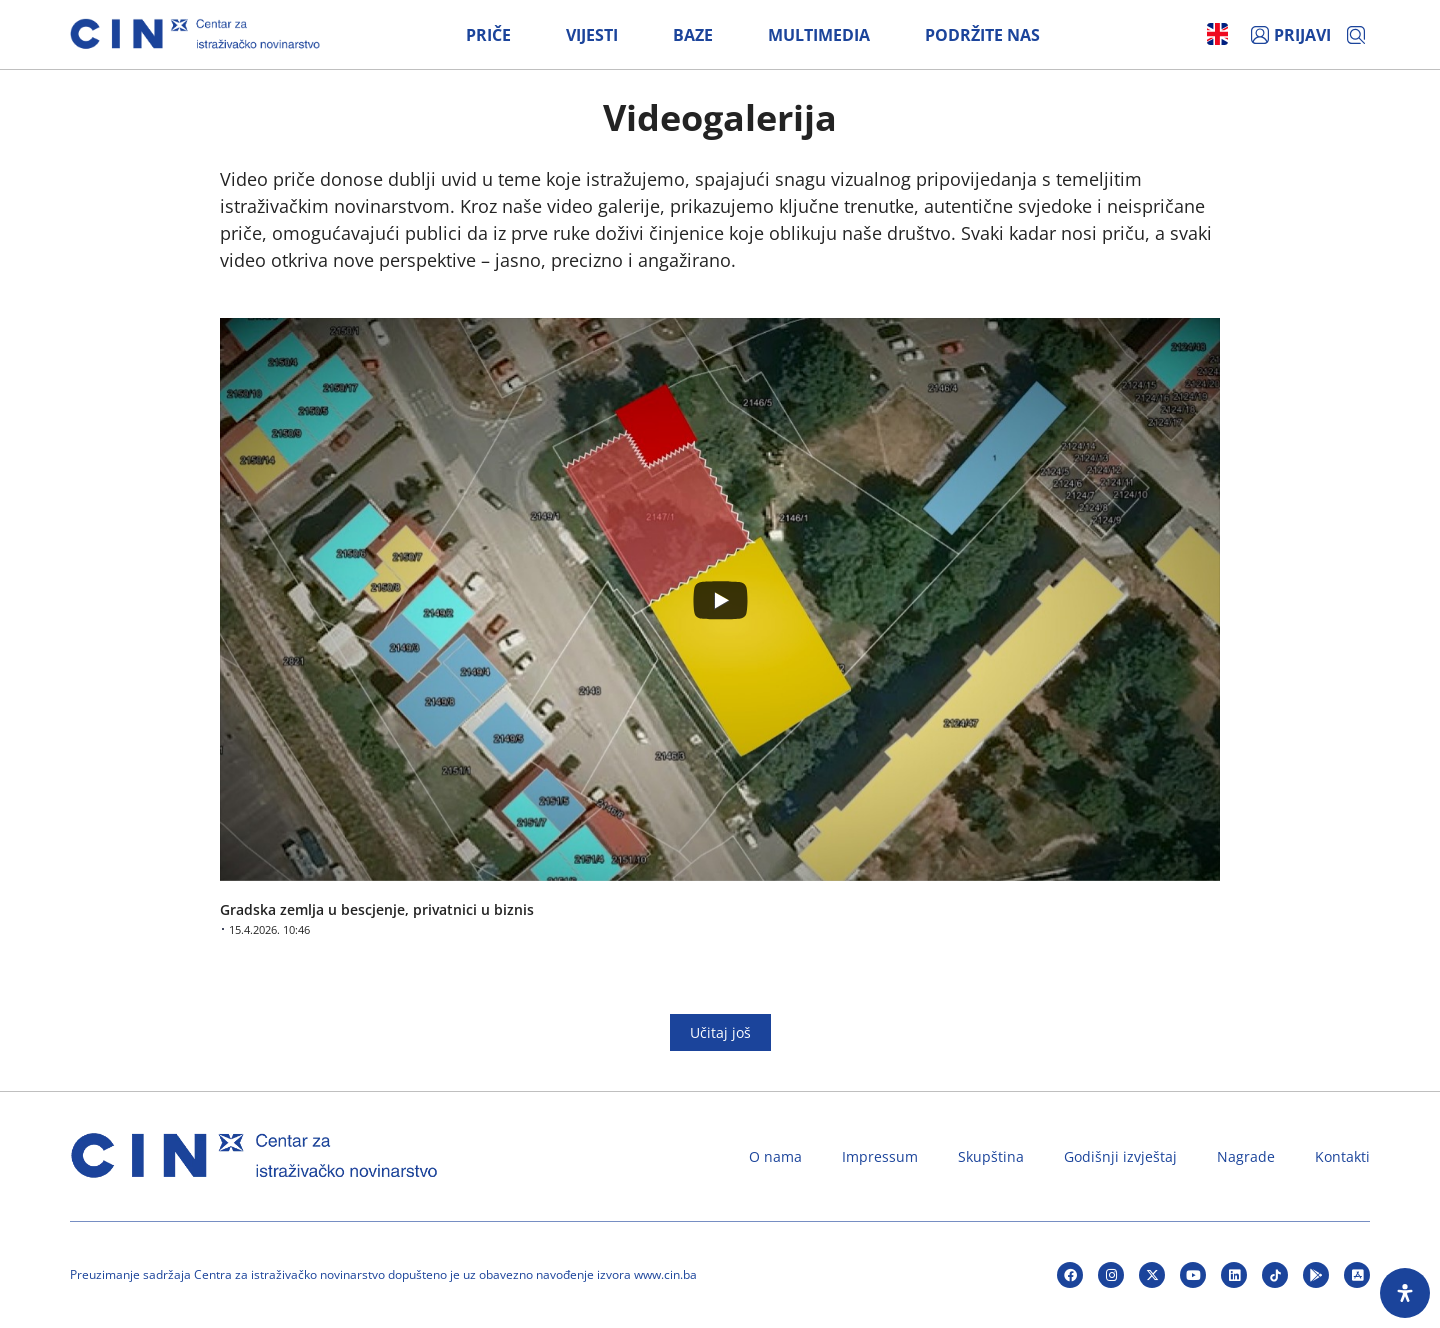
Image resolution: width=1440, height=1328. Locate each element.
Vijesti (592, 35)
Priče (488, 35)
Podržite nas (982, 35)
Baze (693, 35)
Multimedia (819, 35)
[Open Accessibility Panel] (1405, 1293)
